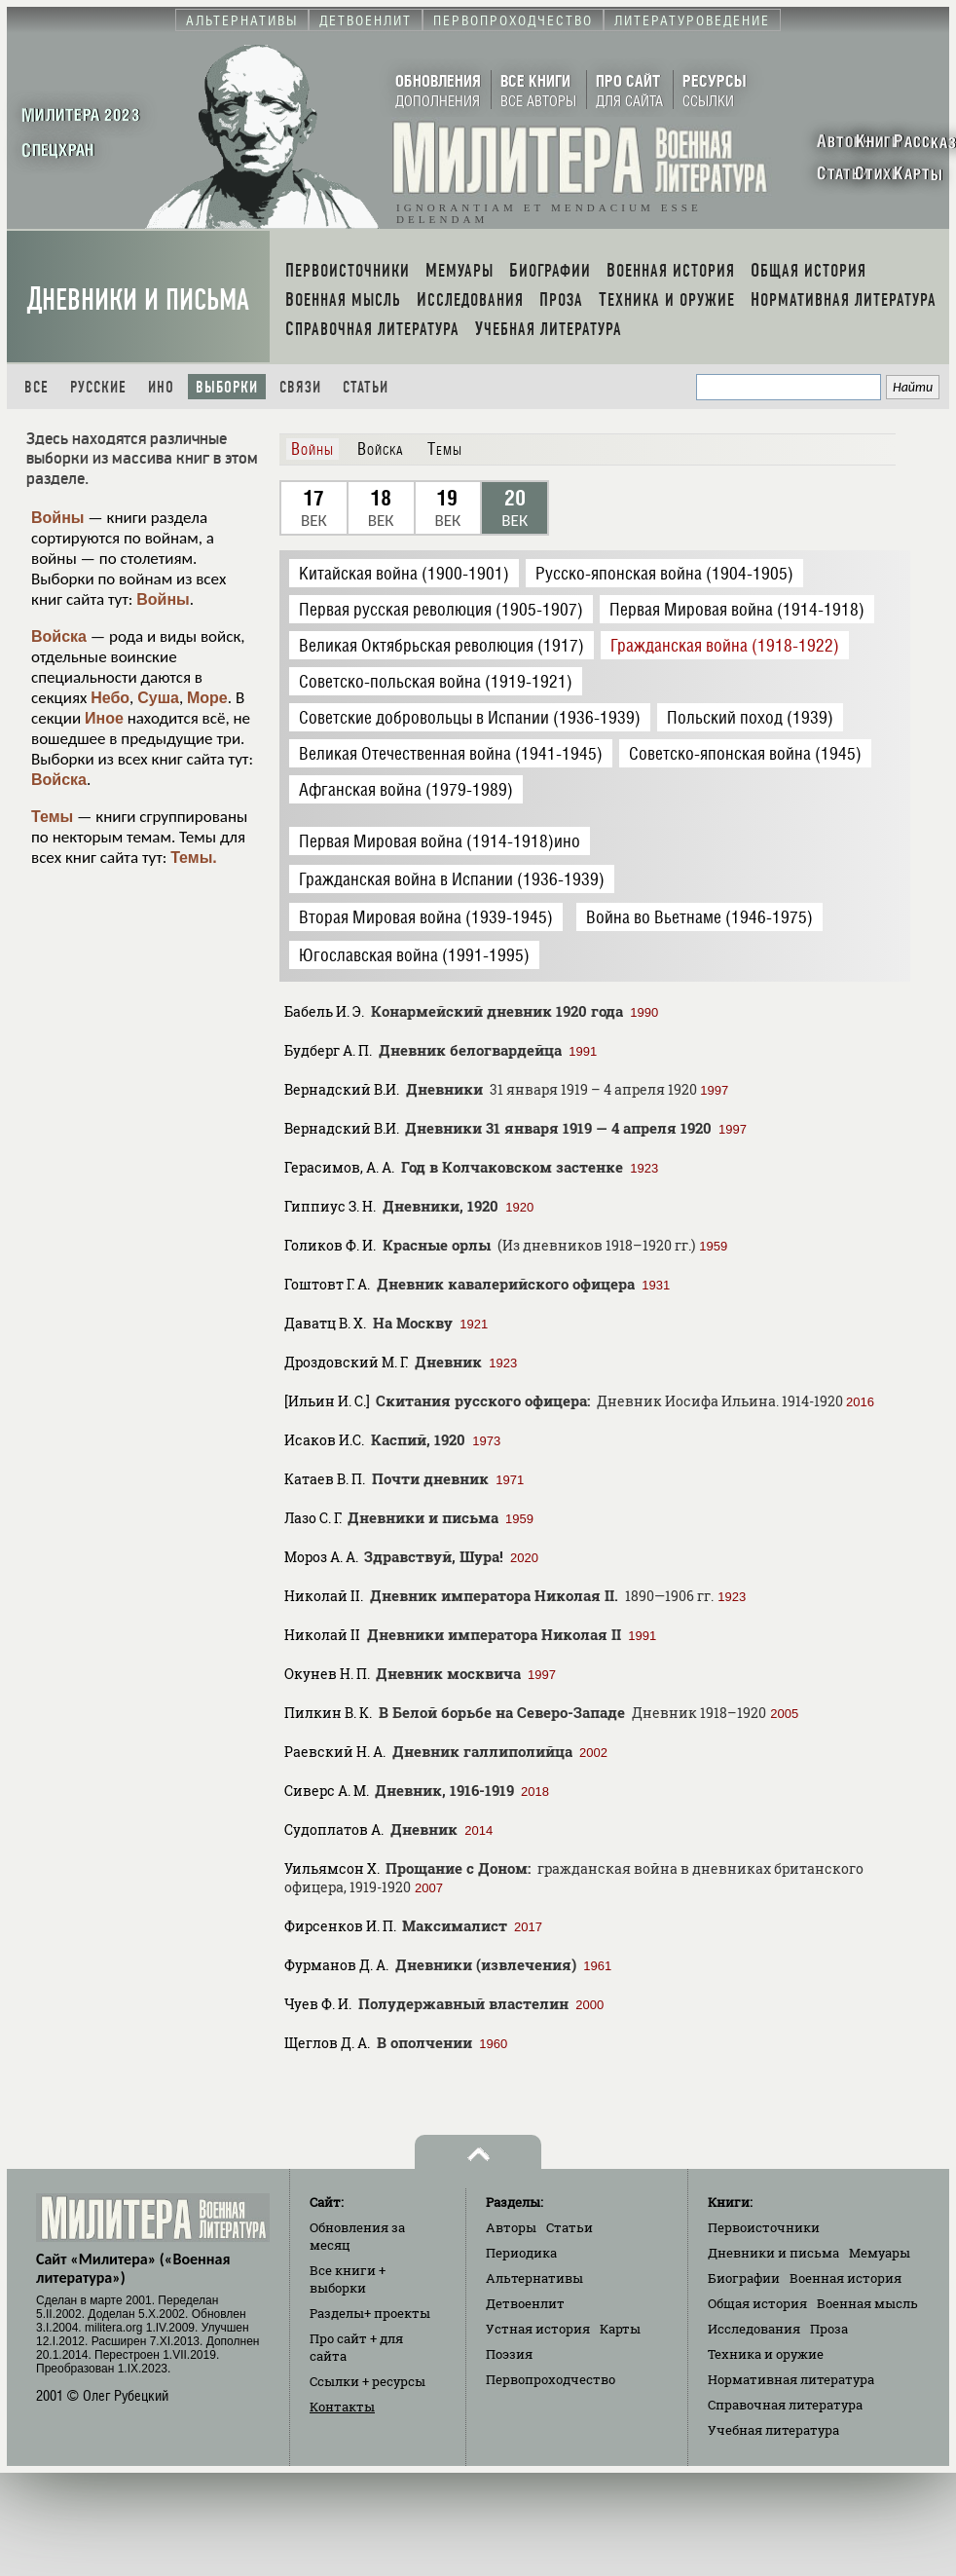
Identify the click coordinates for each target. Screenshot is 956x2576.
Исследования (754, 2328)
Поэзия (509, 2354)
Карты (620, 2328)
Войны (58, 517)
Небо (110, 698)
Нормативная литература (791, 2379)
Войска (59, 636)
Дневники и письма (138, 299)
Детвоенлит (525, 2303)
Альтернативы (534, 2278)
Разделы (370, 2313)
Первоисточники (764, 2227)
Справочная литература (785, 2404)
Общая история (757, 2303)
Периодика (521, 2252)
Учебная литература (773, 2430)
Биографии (744, 2278)
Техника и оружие (766, 2354)
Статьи (365, 387)
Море (207, 698)
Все (36, 387)
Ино (161, 387)
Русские (98, 387)
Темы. (193, 857)
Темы (52, 816)
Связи (300, 387)
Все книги (348, 2278)
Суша (158, 698)
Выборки (227, 387)
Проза (829, 2328)
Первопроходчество (550, 2379)
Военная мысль (867, 2303)
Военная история (845, 2278)
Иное (104, 718)
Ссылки (367, 2381)
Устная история (538, 2328)
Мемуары (879, 2252)
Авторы (511, 2227)
